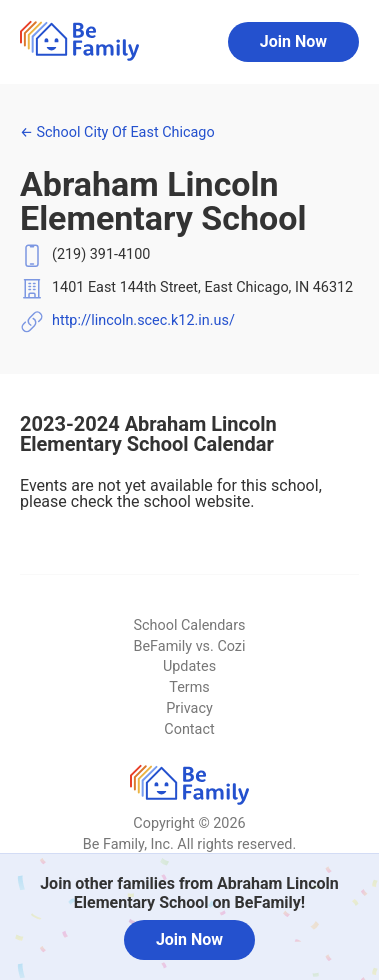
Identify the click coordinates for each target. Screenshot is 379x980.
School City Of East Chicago (117, 132)
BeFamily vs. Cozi (190, 646)
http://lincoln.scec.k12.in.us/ (143, 320)
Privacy (189, 708)
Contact (189, 729)
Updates (189, 666)
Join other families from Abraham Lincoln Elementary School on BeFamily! (189, 893)
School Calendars (189, 625)
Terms (189, 687)
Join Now (293, 41)
